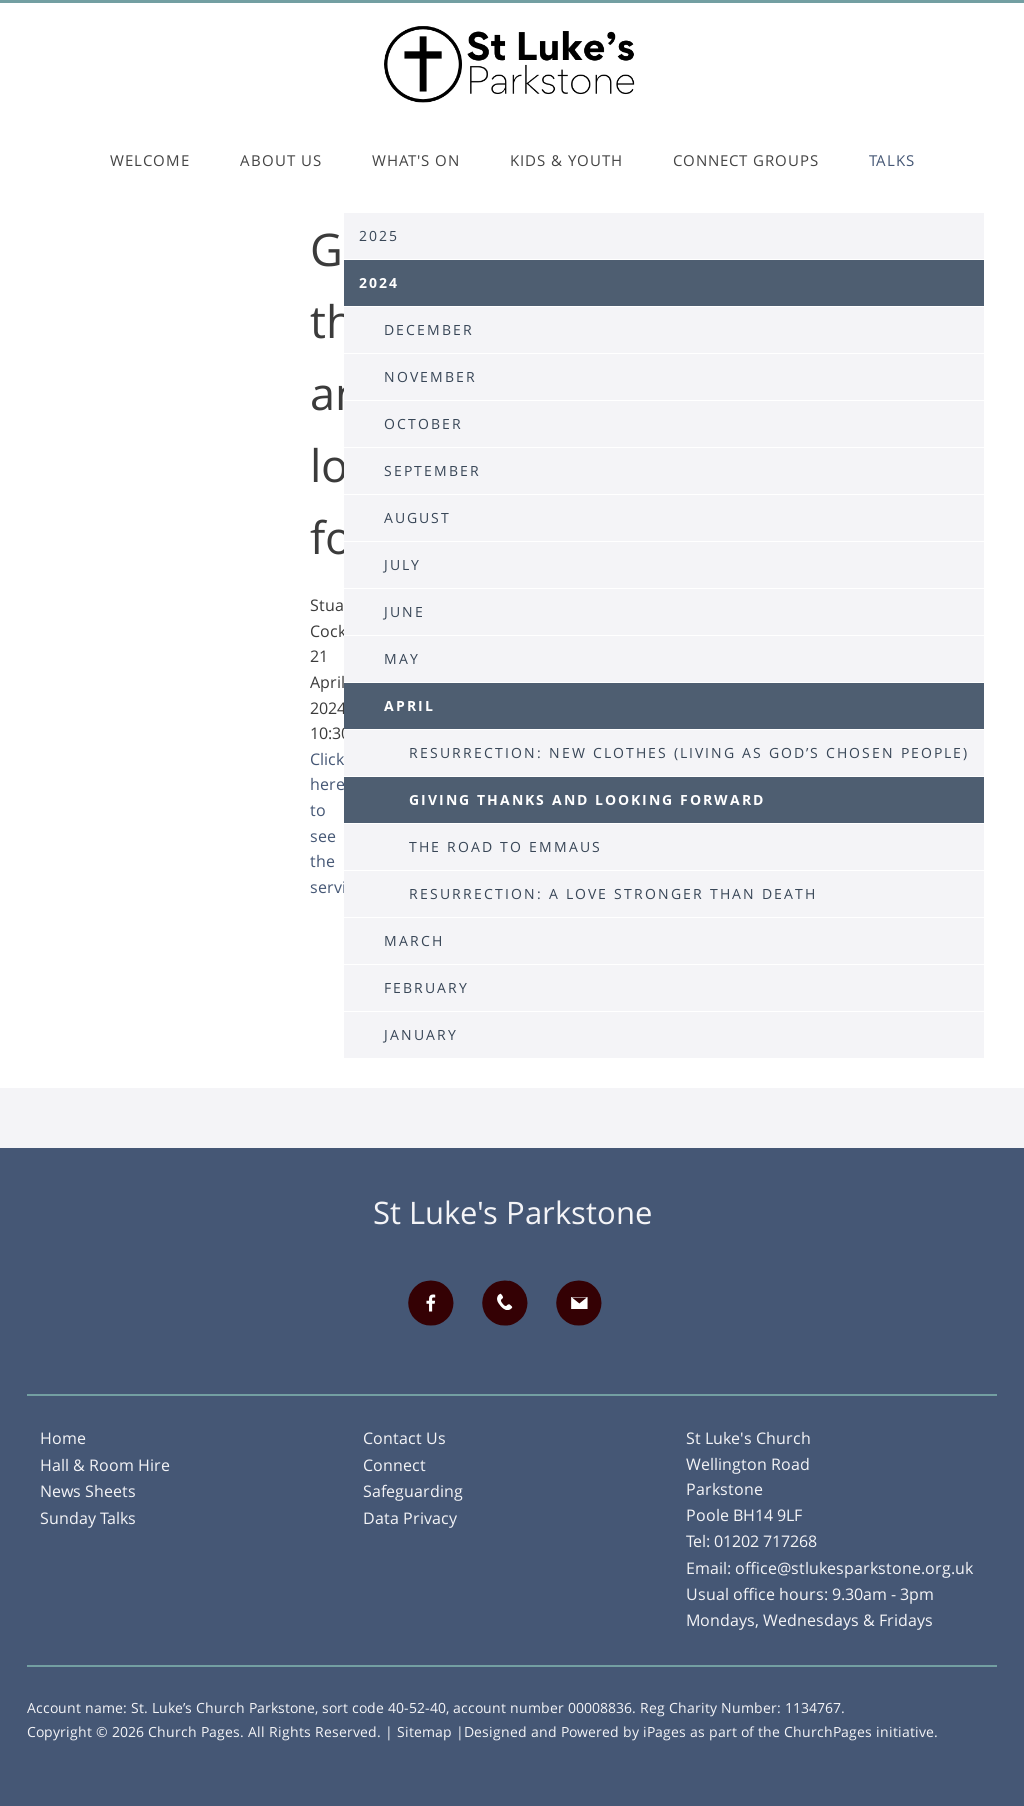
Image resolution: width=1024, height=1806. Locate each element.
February (426, 987)
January (421, 1034)
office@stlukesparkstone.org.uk (854, 1568)
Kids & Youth (566, 160)
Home (63, 1438)
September (432, 470)
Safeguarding (413, 1491)
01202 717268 (765, 1541)
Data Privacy (410, 1518)
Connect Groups (746, 160)
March (414, 940)
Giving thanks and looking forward (587, 799)
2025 (379, 235)
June (404, 611)
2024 (379, 282)
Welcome (150, 160)
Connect (394, 1465)
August (417, 517)
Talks (892, 160)
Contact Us (404, 1438)
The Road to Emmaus (505, 846)
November (430, 376)
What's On (416, 160)
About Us (281, 160)
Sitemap (424, 1731)
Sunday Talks (88, 1518)
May (402, 658)
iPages (664, 1731)
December (429, 329)
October (423, 423)
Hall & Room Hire (105, 1465)
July (402, 564)
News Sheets (88, 1491)
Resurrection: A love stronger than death (613, 893)
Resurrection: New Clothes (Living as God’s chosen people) (689, 752)
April (409, 705)
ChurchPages (828, 1731)
